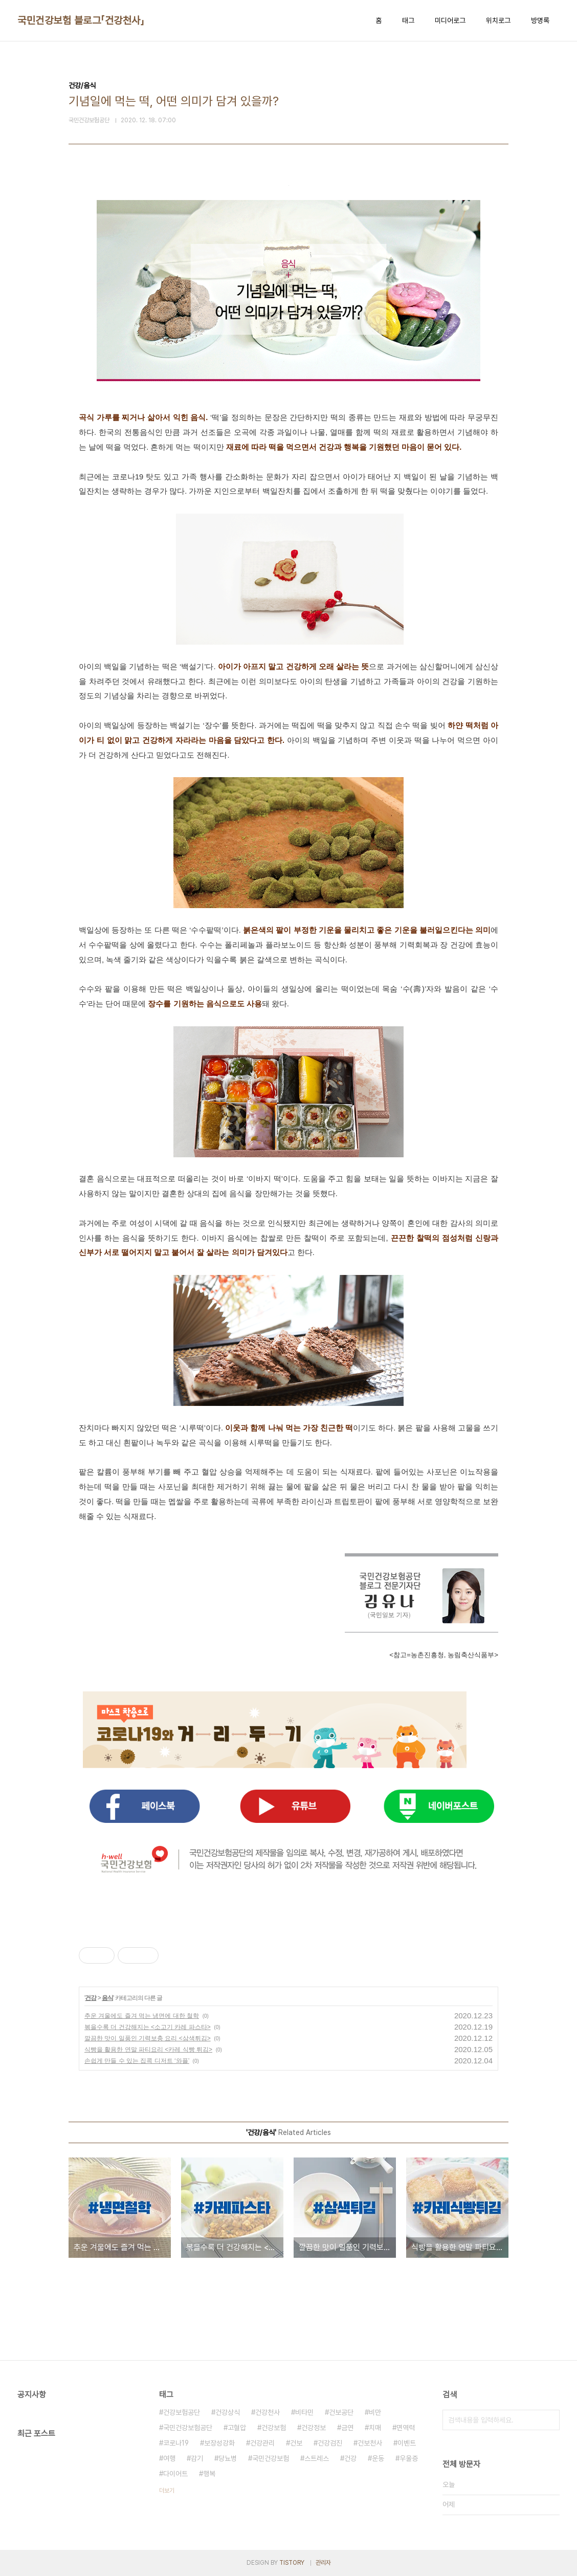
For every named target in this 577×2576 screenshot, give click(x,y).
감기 (197, 2458)
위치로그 (498, 20)
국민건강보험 (270, 2458)
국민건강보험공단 (187, 2428)
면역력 (405, 2428)
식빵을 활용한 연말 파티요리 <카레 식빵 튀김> (148, 2049)
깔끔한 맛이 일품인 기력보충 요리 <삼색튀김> (147, 2038)
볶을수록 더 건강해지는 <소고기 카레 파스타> (147, 2027)
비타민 (304, 2412)
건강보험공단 (181, 2412)
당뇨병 (227, 2458)
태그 (408, 20)
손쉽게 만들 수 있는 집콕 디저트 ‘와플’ (136, 2060)
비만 (375, 2412)
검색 (549, 2420)
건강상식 (227, 2412)
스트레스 (316, 2458)
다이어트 (175, 2474)
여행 (169, 2458)
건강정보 (313, 2428)
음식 (107, 1997)
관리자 (323, 2562)
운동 (378, 2458)
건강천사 (267, 2412)
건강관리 (262, 2443)
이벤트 (406, 2443)
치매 (375, 2428)
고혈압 (237, 2428)
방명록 (540, 20)
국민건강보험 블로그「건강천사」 (80, 20)
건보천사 (370, 2443)
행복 (209, 2474)
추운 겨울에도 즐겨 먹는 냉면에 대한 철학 (141, 2015)
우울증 (409, 2458)
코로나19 (176, 2443)
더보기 (166, 2490)
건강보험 (273, 2428)
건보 (296, 2443)
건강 (90, 1997)
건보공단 (341, 2412)
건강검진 (330, 2443)
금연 (347, 2428)
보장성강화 (219, 2443)
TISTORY (291, 2562)
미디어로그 (450, 20)
